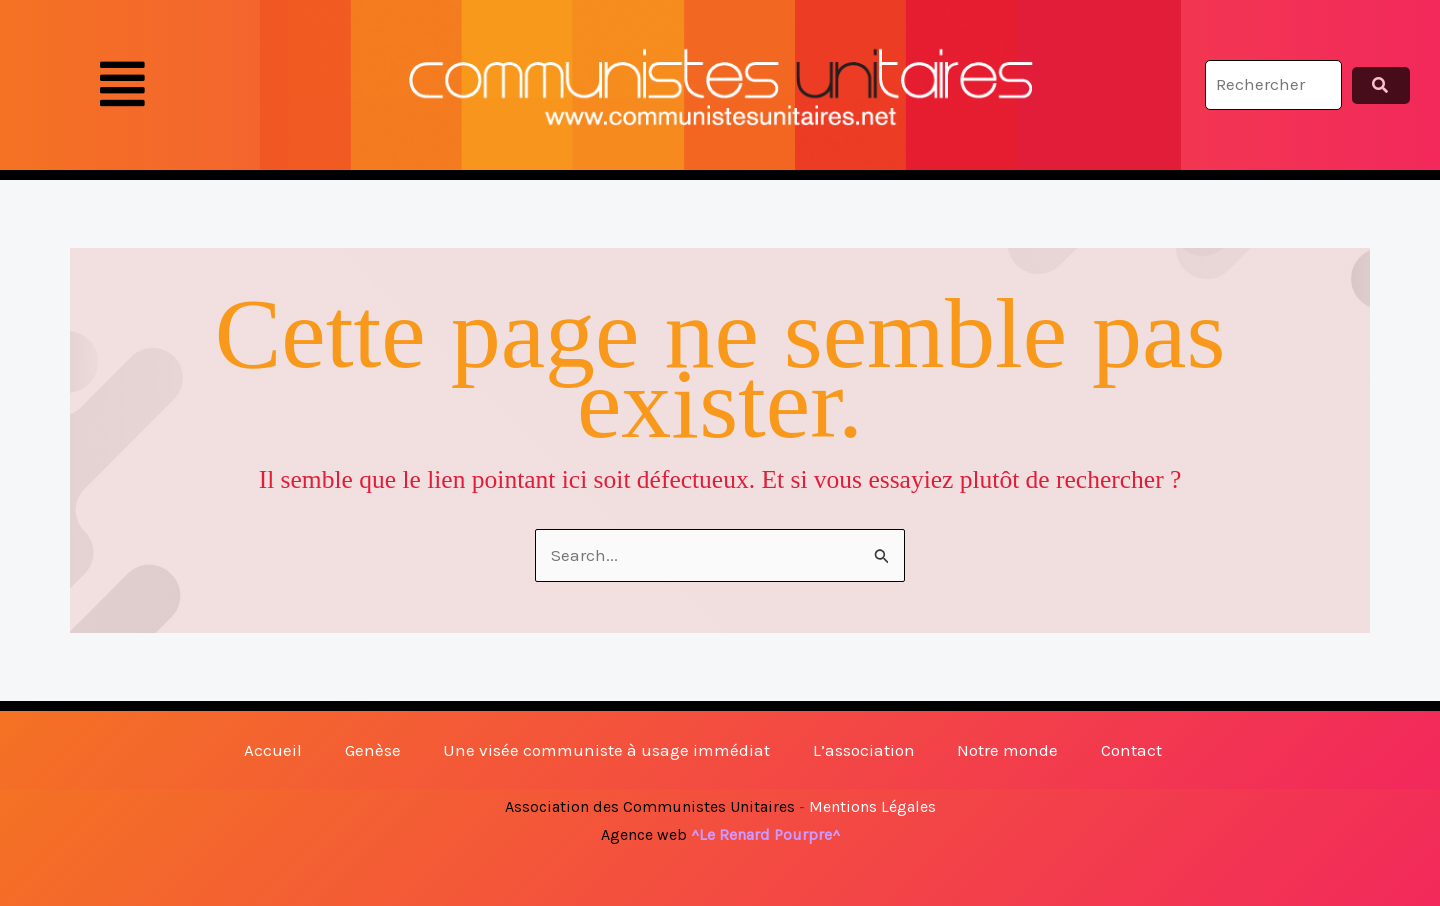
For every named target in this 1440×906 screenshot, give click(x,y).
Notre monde (1007, 750)
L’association (864, 750)
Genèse (373, 750)
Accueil (273, 750)
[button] (122, 85)
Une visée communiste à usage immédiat (606, 750)
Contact (1131, 750)
